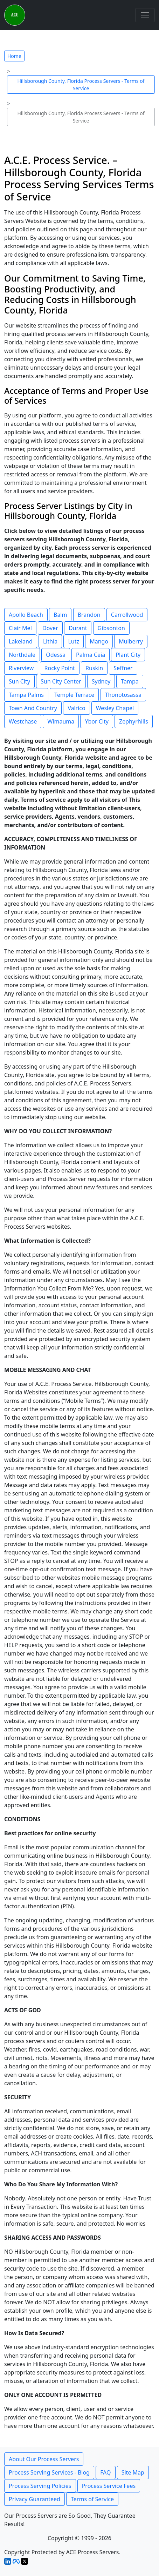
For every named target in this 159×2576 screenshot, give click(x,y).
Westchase (23, 721)
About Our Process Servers (44, 2459)
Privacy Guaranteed (34, 2499)
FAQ (105, 2472)
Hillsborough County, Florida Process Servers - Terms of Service (81, 85)
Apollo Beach (26, 615)
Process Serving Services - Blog (49, 2472)
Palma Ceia (90, 655)
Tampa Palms (26, 695)
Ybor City (97, 721)
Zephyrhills (133, 721)
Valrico (76, 708)
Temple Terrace (74, 695)
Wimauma (60, 721)
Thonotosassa (123, 695)
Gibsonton (111, 628)
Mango (99, 641)
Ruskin (94, 668)
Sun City (19, 681)
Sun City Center (61, 681)
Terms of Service (92, 2499)
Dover (50, 628)
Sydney (101, 681)
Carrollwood (127, 615)
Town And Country (33, 708)
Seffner (122, 668)
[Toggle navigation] (145, 15)
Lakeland (21, 641)
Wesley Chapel (115, 708)
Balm (60, 615)
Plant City (128, 655)
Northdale (22, 655)
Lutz (73, 641)
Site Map (133, 2472)
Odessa (55, 655)
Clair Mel (20, 628)
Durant (78, 628)
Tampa (129, 681)
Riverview (21, 668)
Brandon (89, 615)
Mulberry (131, 641)
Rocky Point (59, 668)
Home (14, 56)
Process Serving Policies (40, 2486)
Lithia (50, 641)
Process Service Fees (109, 2486)
